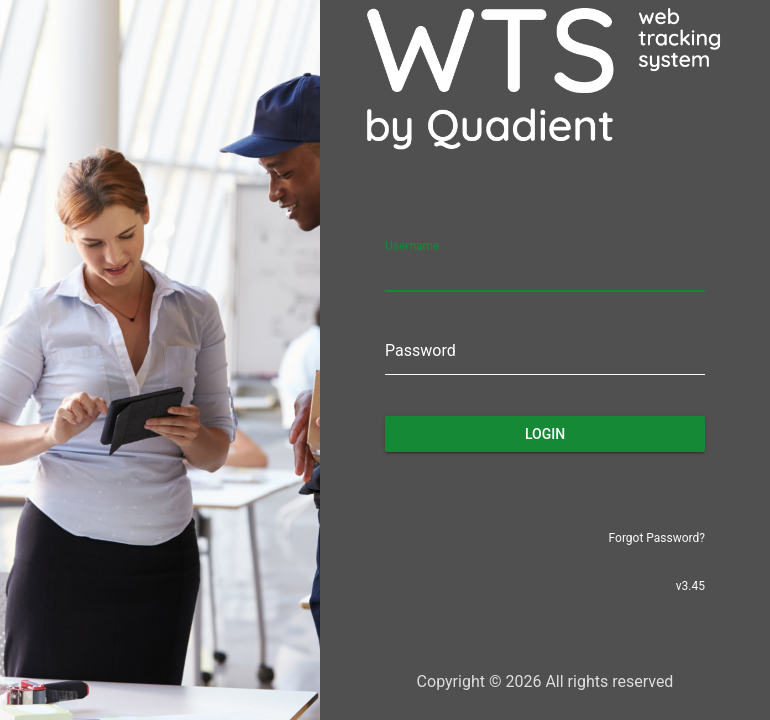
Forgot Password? (657, 538)
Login (545, 434)
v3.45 (690, 586)
